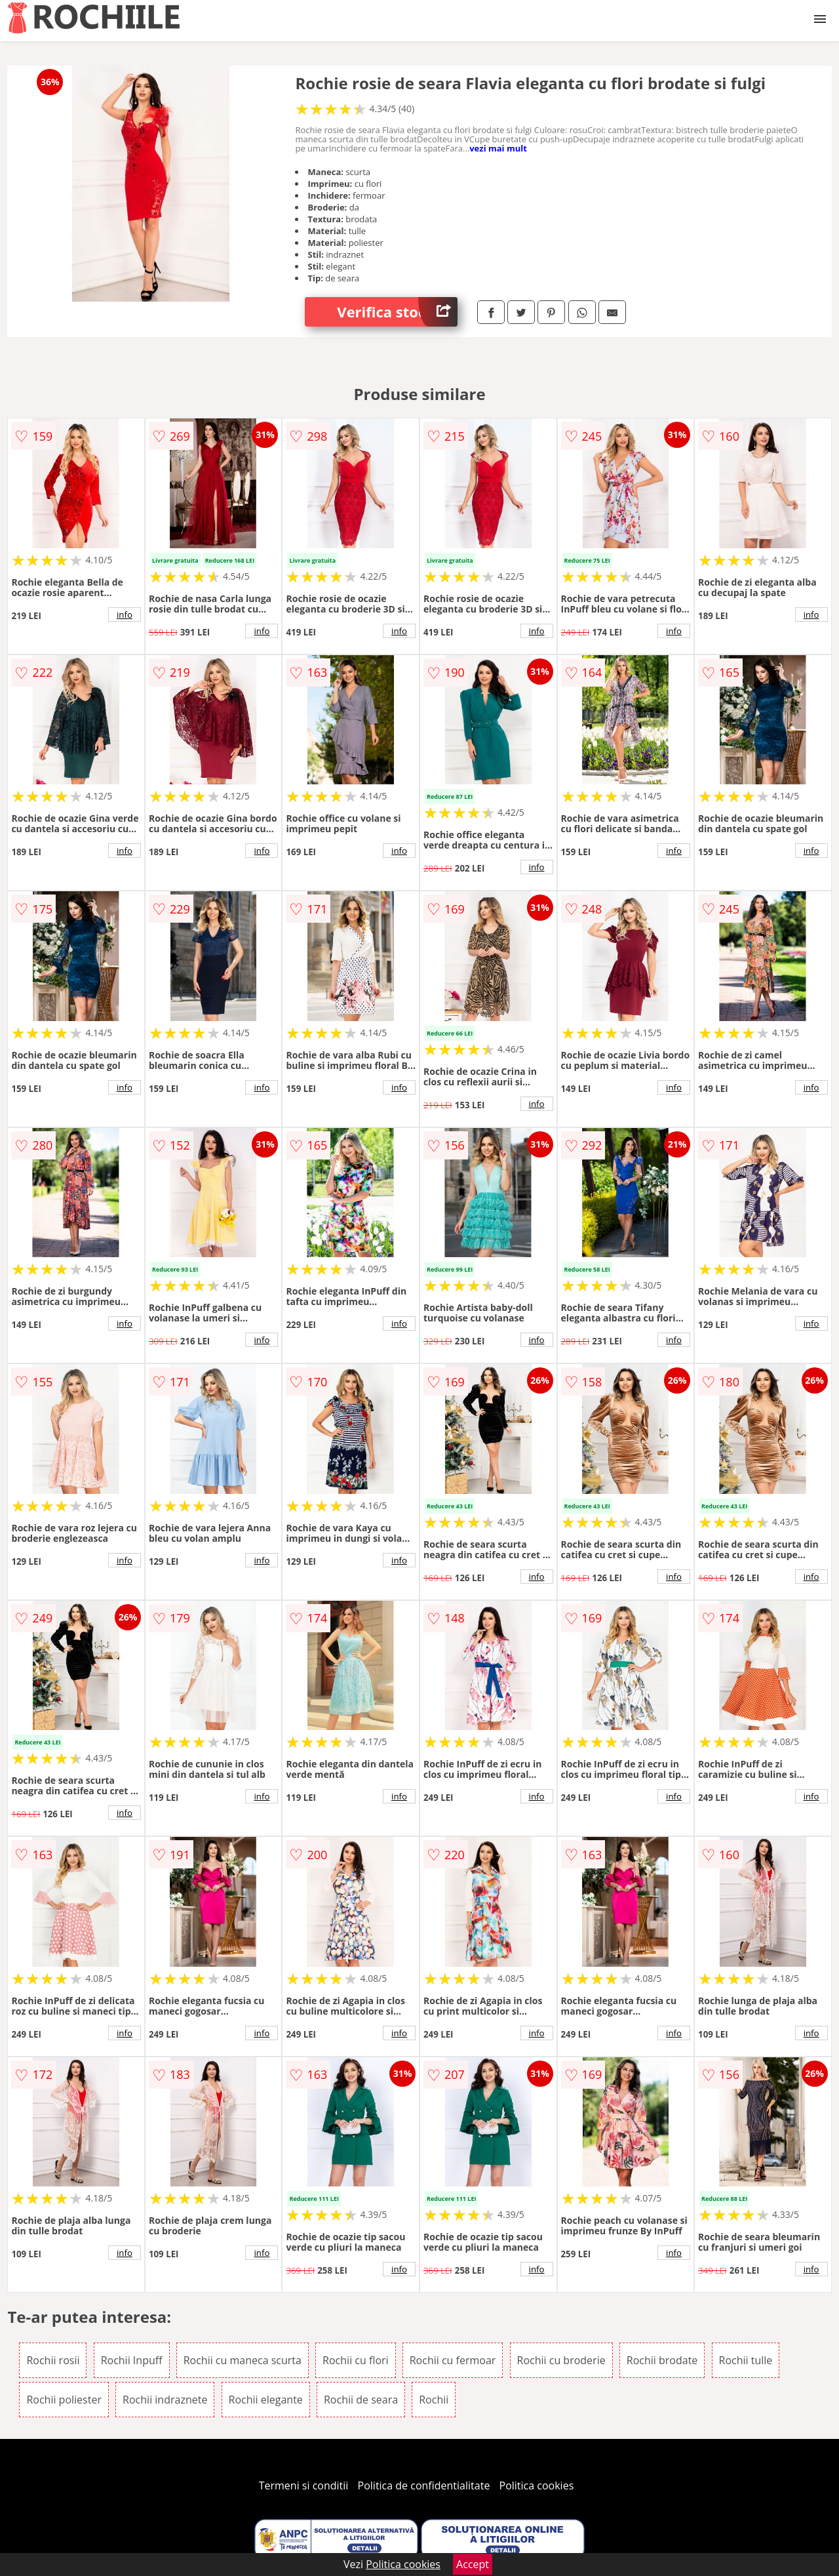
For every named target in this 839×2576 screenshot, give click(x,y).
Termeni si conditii (304, 2485)
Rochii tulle (746, 2360)
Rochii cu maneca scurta (243, 2360)
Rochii (433, 2399)
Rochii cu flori (355, 2360)
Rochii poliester (64, 2399)
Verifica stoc (397, 312)
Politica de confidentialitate (424, 2485)
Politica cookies (536, 2485)
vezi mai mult (498, 148)
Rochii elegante (266, 2399)
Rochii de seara (361, 2399)
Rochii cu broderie (561, 2360)
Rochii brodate (662, 2360)
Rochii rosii (52, 2360)
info (124, 614)
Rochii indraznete (165, 2399)
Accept (472, 2564)
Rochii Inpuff (132, 2360)
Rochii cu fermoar (453, 2360)
